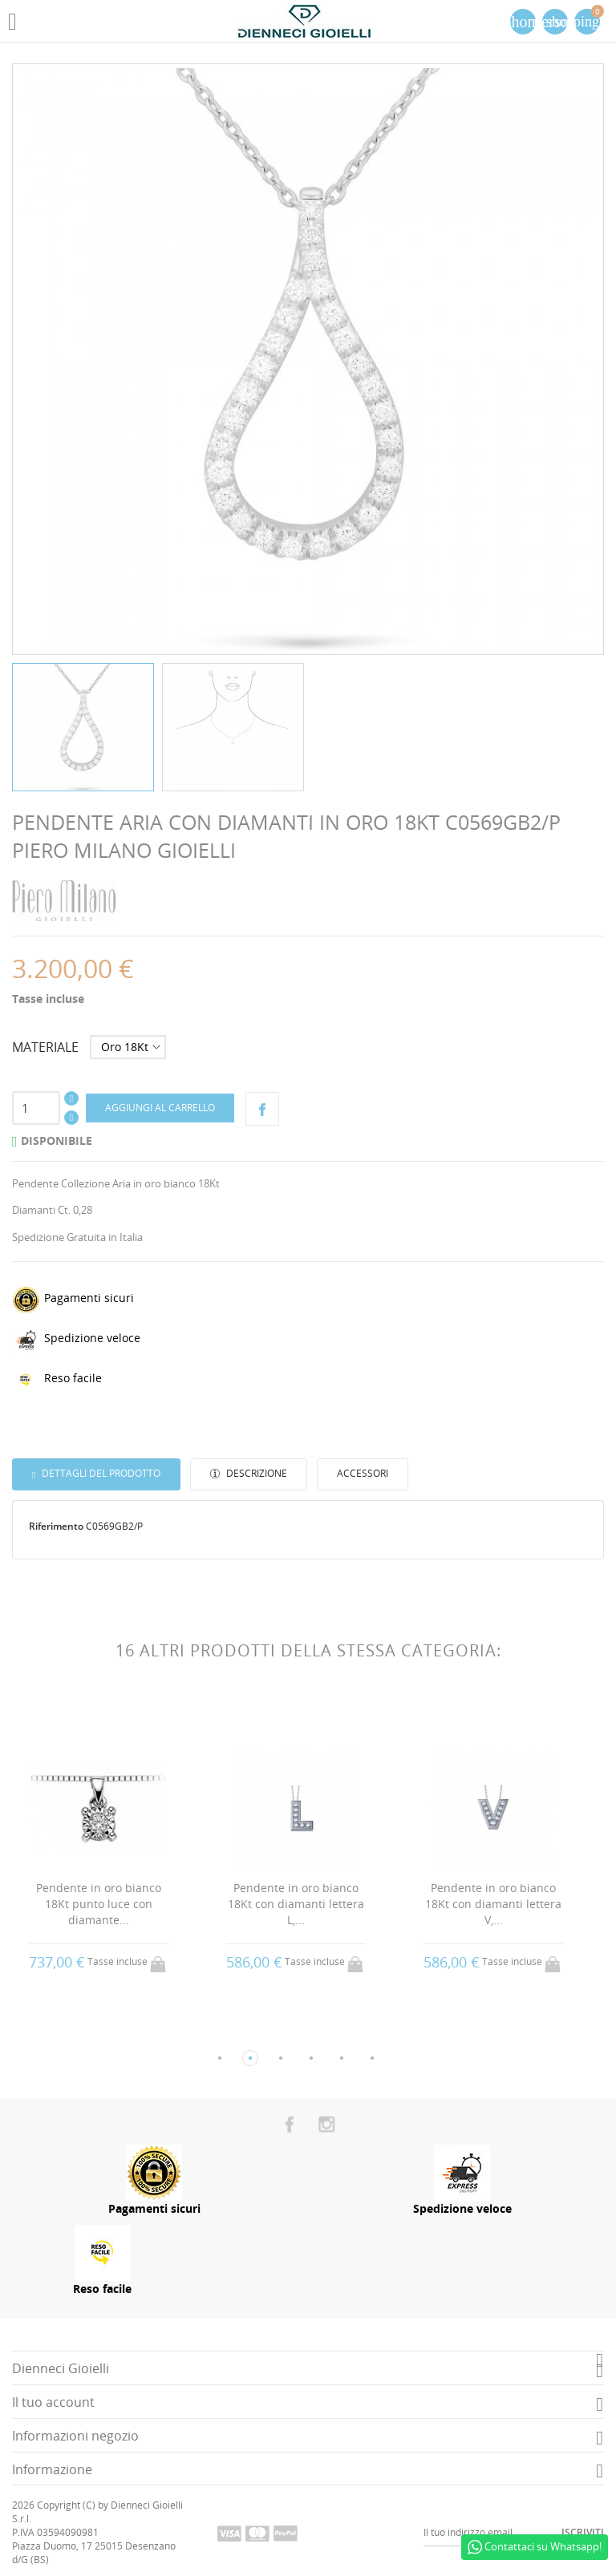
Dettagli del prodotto (99, 1473)
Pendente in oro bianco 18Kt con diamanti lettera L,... (296, 1903)
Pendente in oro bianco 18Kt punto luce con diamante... (98, 1903)
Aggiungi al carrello (160, 1107)
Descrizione (255, 1473)
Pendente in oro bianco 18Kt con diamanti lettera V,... (493, 1903)
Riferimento (56, 1526)
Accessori (362, 1473)
